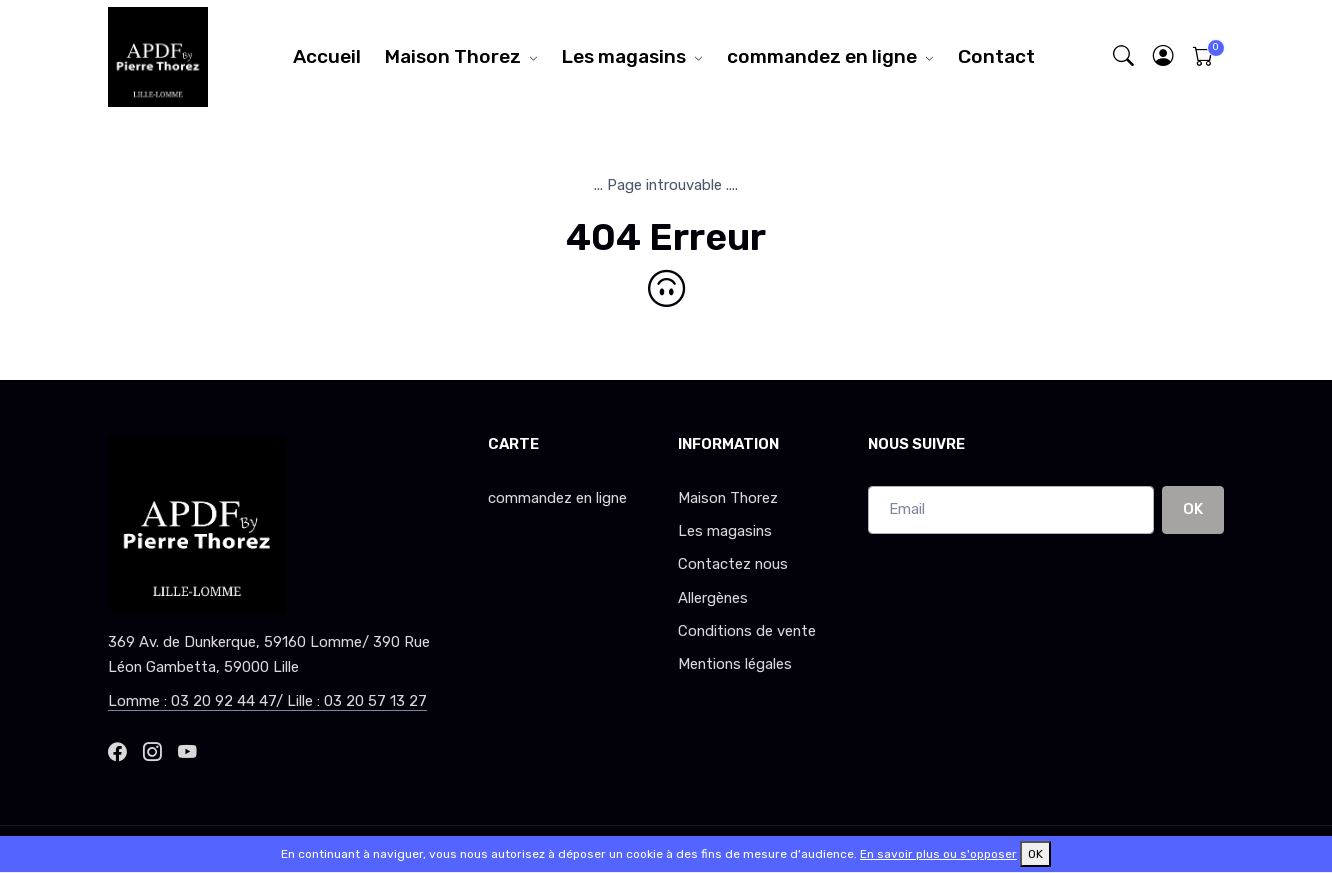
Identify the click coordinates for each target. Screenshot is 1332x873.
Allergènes (713, 598)
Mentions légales (735, 664)
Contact (996, 56)
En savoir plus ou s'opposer (938, 854)
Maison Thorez (453, 56)
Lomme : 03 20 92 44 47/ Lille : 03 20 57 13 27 (267, 701)
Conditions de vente (747, 631)
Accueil (327, 56)
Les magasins (624, 56)
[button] (1164, 56)
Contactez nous (733, 564)
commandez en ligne (822, 56)
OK (1193, 509)
